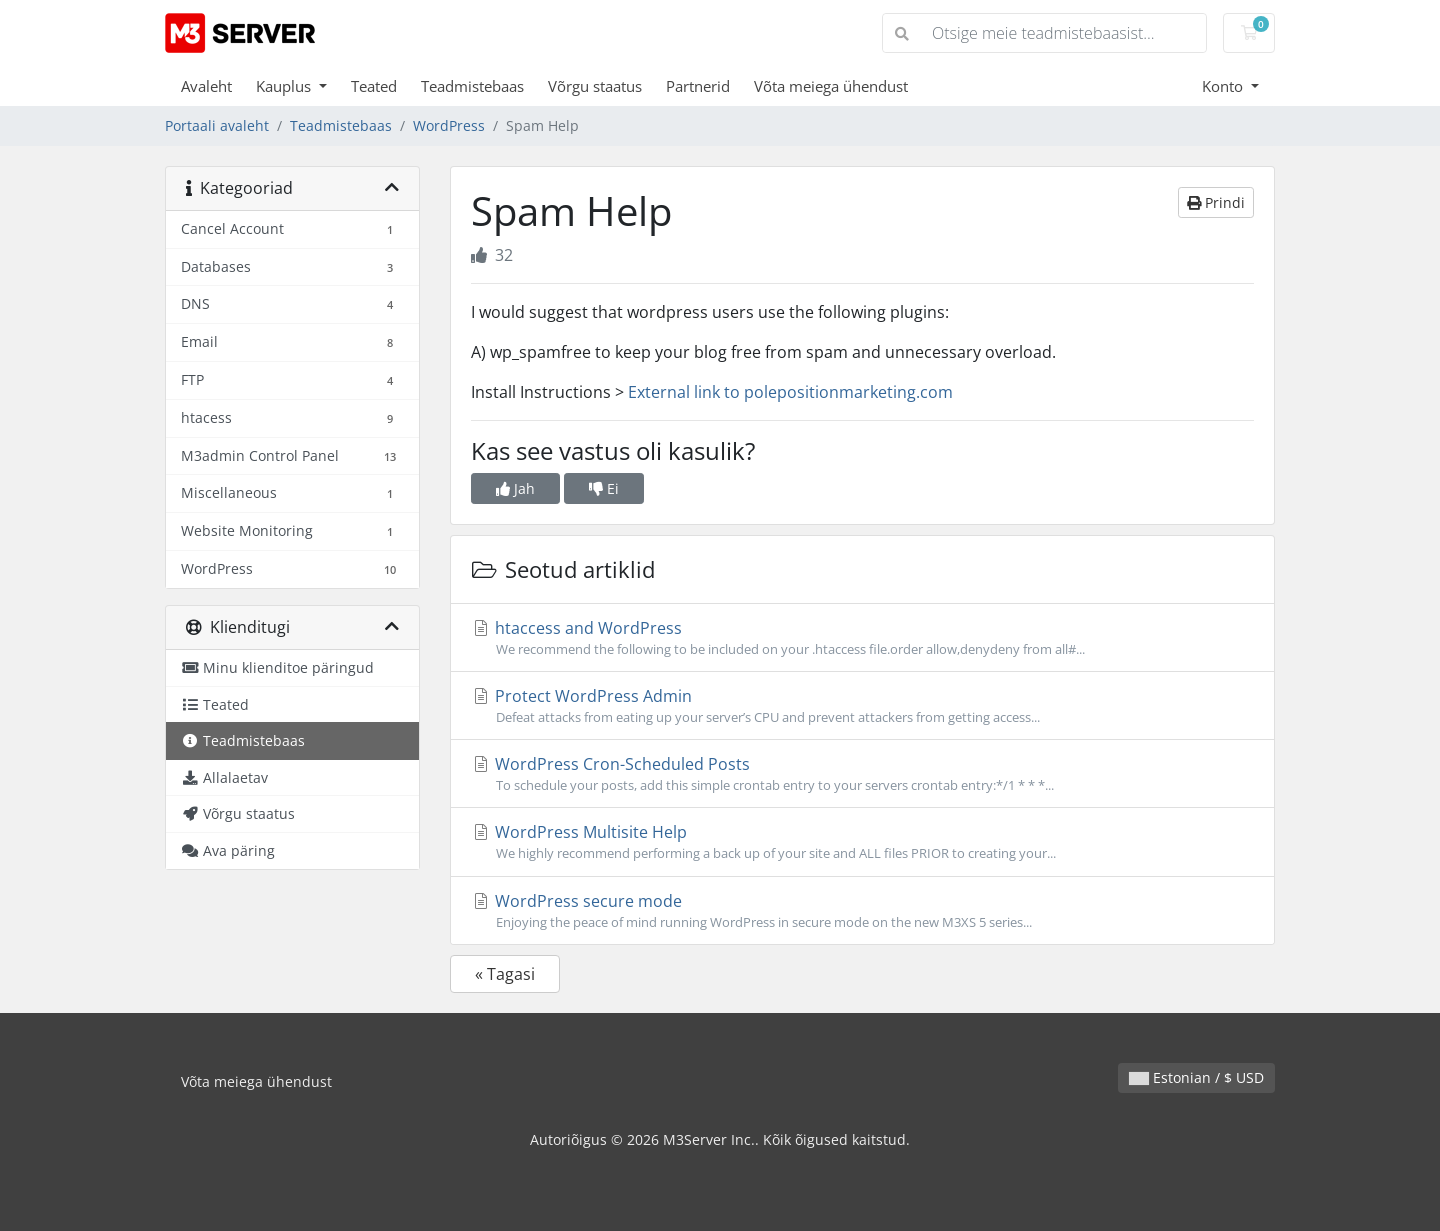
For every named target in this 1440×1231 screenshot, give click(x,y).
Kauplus (285, 86)
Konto (1224, 86)
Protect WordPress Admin (862, 706)
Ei (604, 488)
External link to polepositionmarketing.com (790, 392)
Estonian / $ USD (1196, 1077)
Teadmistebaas (472, 86)
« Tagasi (505, 974)
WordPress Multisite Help (862, 842)
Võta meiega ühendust (831, 86)
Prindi (1216, 202)
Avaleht (206, 86)
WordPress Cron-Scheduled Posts (862, 774)
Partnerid (698, 86)
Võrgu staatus (595, 86)
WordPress (449, 125)
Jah (515, 488)
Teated (374, 86)
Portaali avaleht (217, 125)
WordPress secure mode (862, 911)
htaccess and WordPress (862, 638)
